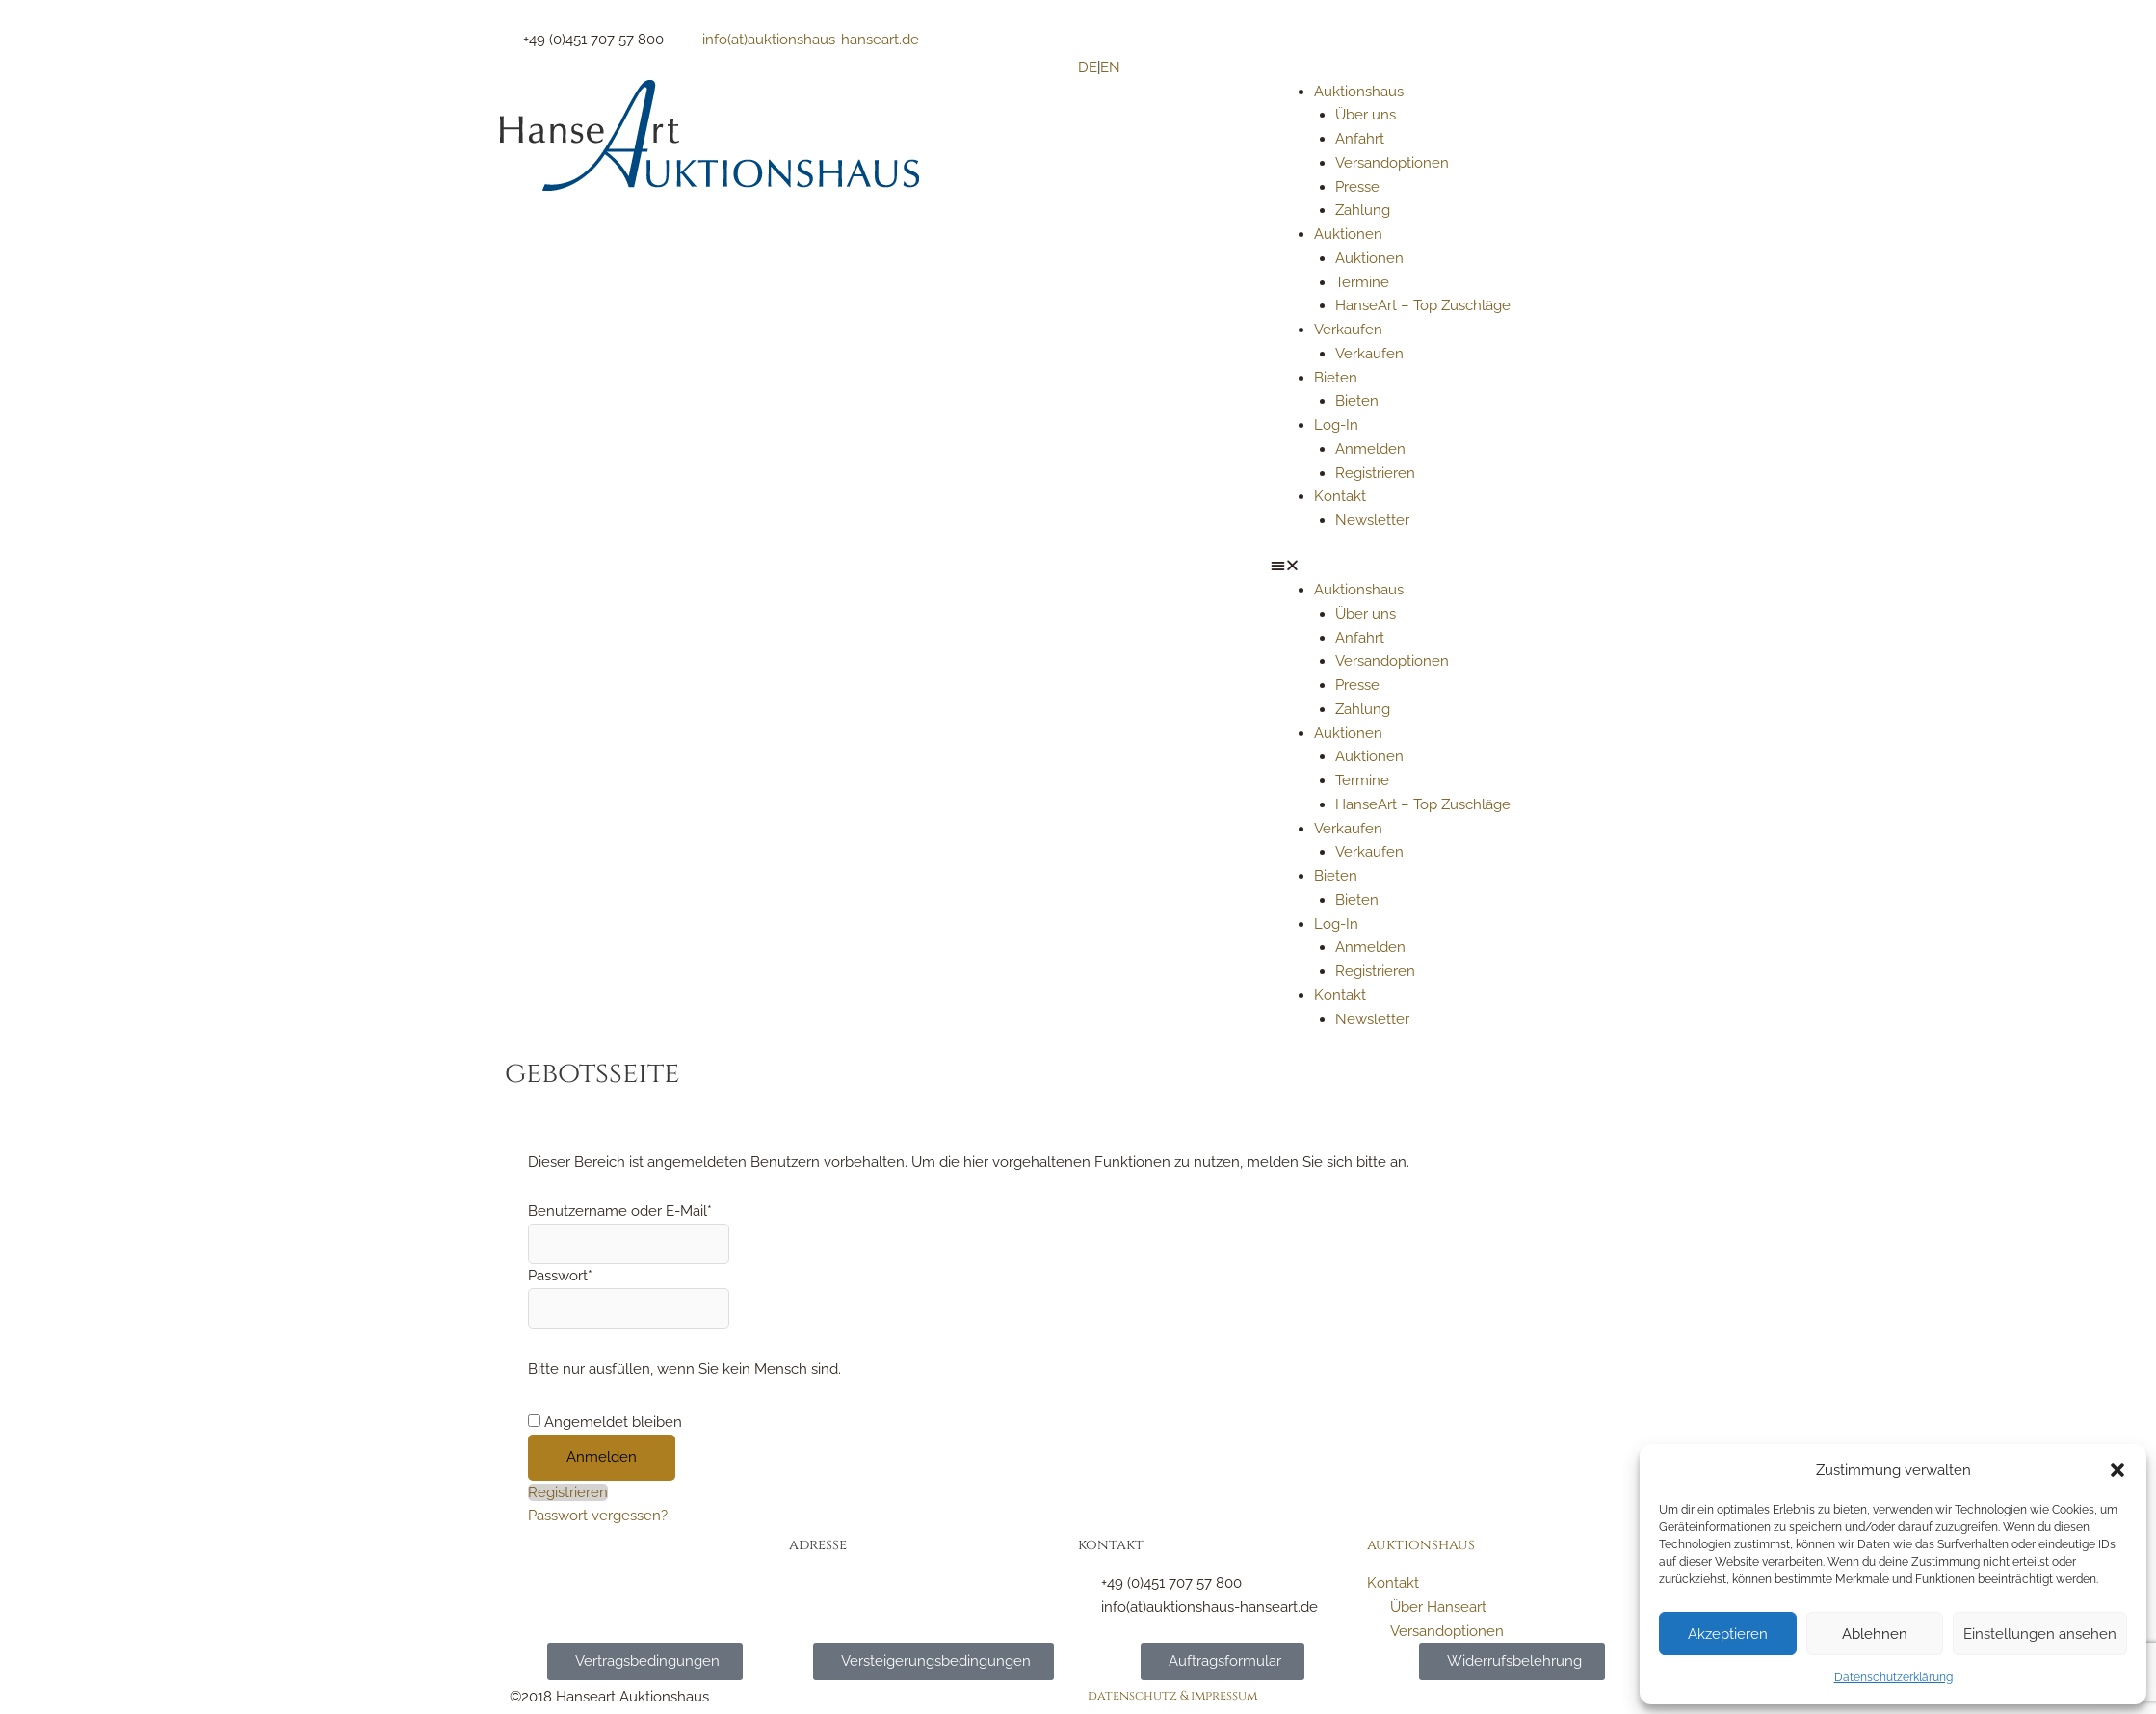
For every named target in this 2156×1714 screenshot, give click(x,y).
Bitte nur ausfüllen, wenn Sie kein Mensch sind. (684, 1369)
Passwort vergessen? (598, 1515)
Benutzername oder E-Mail (620, 1211)
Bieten (1335, 377)
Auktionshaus (1359, 91)
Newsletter (1372, 520)
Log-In (1336, 425)
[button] (2117, 1470)
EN (1110, 67)
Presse (1357, 187)
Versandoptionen (1392, 162)
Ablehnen (1874, 1634)
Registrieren (1375, 473)
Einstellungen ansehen (2040, 1634)
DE (1087, 67)
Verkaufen (1348, 329)
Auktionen (1348, 234)
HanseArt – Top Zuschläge (1423, 305)
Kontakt (1340, 496)
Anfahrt (1359, 138)
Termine (1362, 282)
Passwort (560, 1275)
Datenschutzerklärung (1893, 1677)
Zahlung (1362, 210)
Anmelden (1370, 449)
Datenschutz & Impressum (1172, 1695)
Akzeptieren (1728, 1634)
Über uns (1365, 114)
